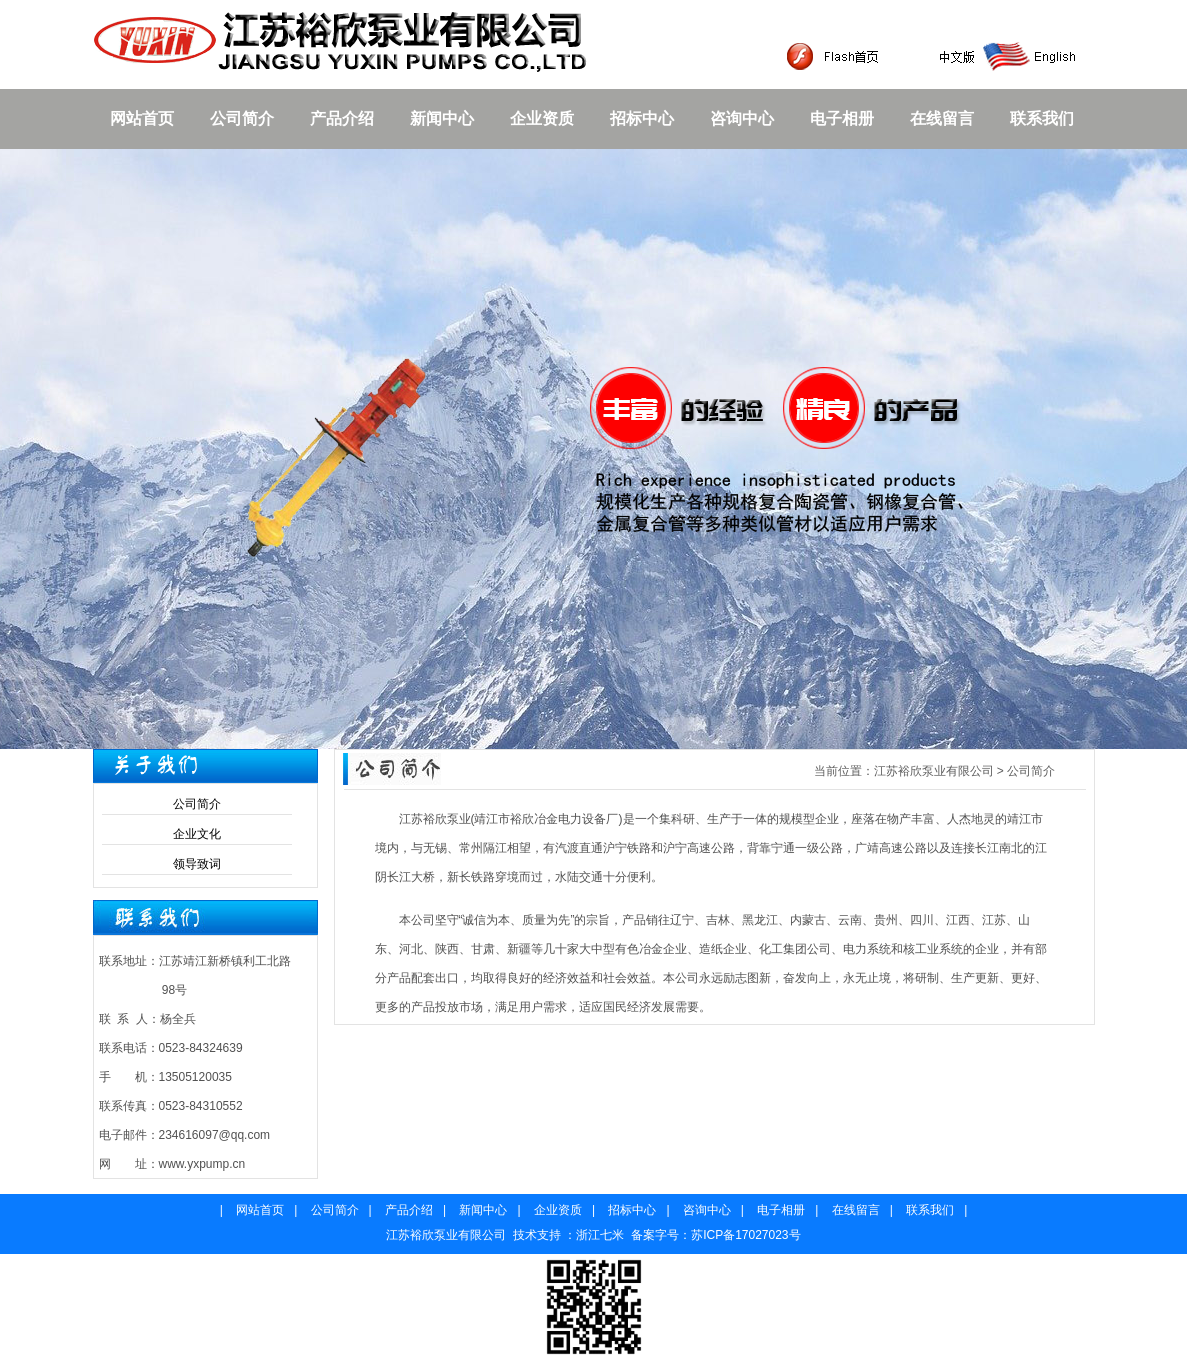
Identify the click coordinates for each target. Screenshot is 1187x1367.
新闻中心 (442, 118)
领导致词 (197, 864)
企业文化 (197, 834)
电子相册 (842, 118)
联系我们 (1042, 118)
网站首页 (142, 118)
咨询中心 (742, 118)
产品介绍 (342, 118)
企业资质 (542, 118)
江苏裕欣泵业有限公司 (934, 771)
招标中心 (642, 118)
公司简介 (242, 118)
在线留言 (942, 118)
